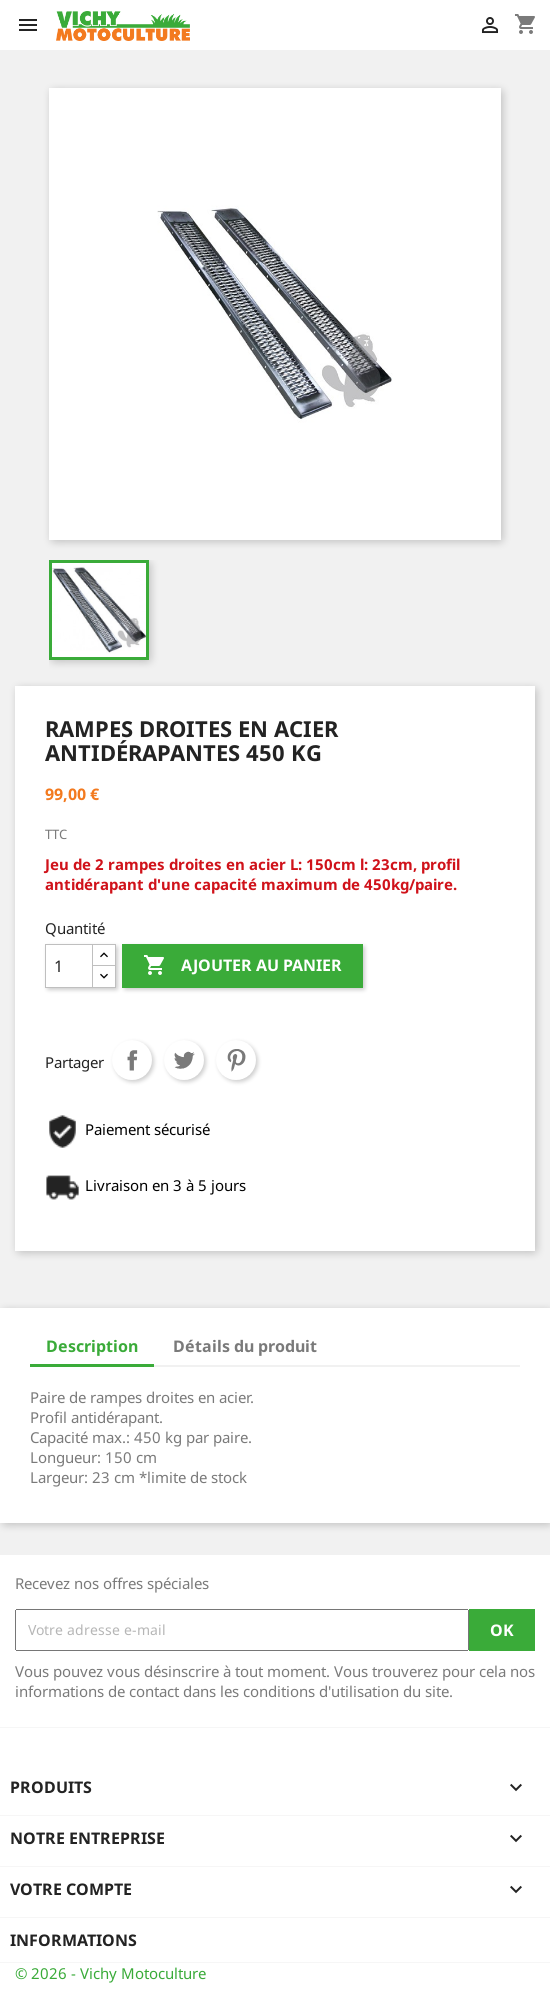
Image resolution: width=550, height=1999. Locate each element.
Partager (132, 1060)
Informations (73, 1940)
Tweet (184, 1060)
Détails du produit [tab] (245, 1346)
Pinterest (236, 1060)
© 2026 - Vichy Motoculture (110, 1973)
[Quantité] (69, 966)
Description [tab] (92, 1346)
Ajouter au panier (242, 966)
